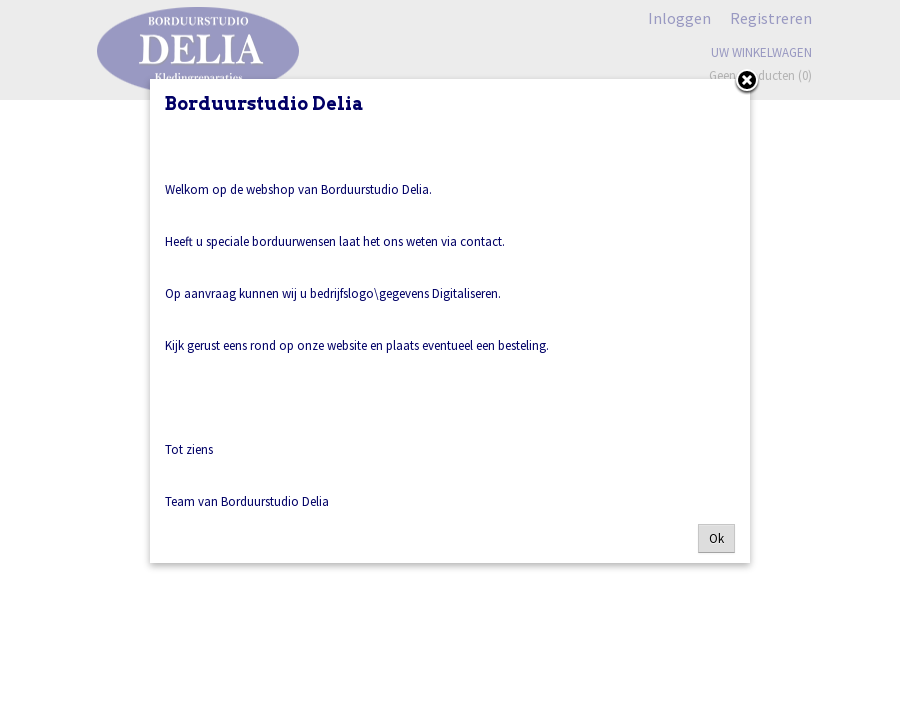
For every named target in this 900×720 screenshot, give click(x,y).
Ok (716, 538)
